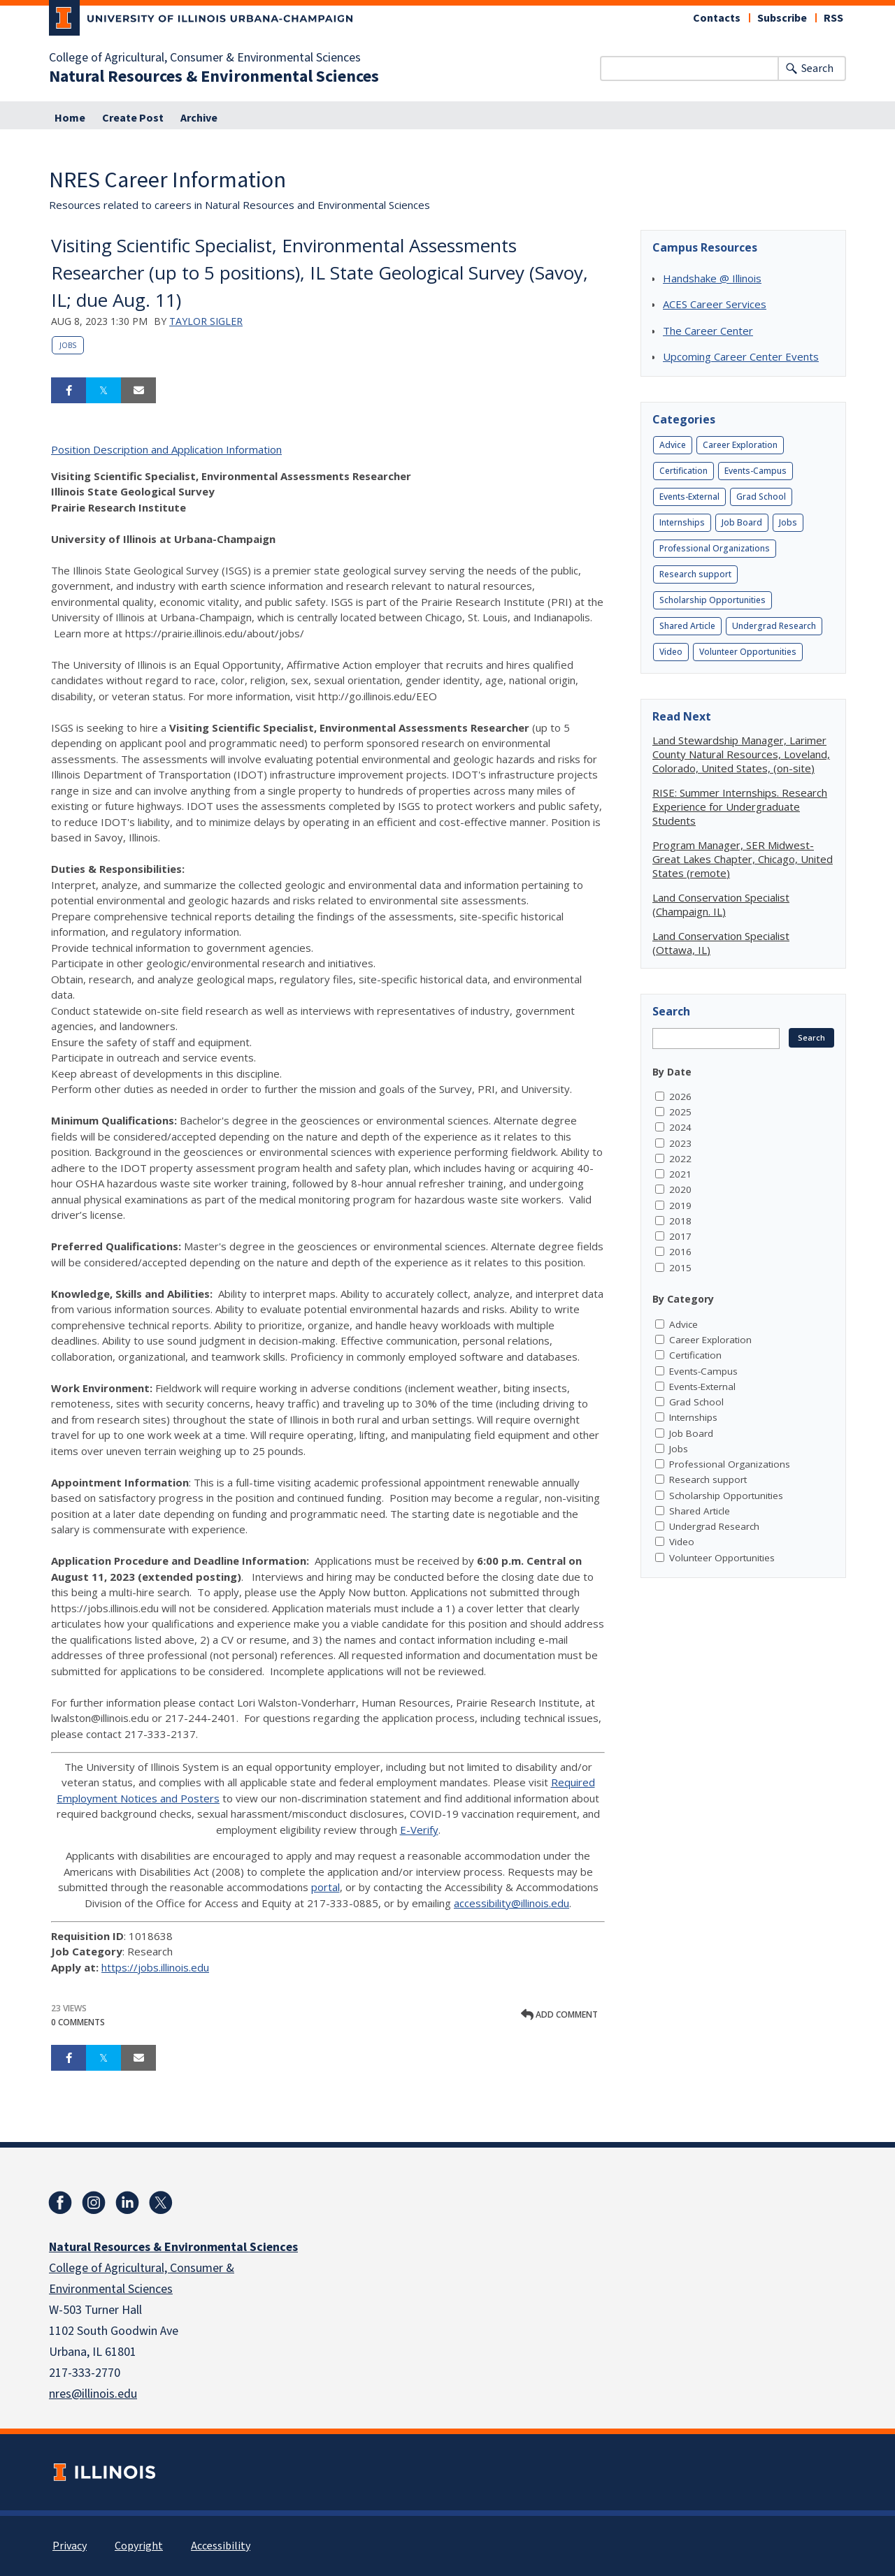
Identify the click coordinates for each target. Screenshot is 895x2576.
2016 (680, 1251)
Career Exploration (740, 445)
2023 (680, 1143)
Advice (672, 445)
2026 (680, 1096)
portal (325, 1887)
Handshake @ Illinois (712, 278)
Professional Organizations (714, 548)
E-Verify (419, 1830)
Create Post (133, 118)
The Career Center (708, 331)
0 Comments (78, 2022)
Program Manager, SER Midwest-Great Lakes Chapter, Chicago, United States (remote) (742, 859)
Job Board (742, 522)
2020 (680, 1189)
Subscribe (782, 18)
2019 (680, 1205)
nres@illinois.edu (93, 2394)
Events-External (689, 496)
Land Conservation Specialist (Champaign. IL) (720, 904)
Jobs (67, 345)
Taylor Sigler (206, 321)
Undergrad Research (774, 626)
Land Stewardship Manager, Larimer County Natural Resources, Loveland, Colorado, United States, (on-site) (741, 754)
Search (817, 68)
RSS (833, 18)
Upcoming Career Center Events (741, 356)
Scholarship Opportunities (712, 600)
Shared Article (687, 626)
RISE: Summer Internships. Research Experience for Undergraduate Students (739, 806)
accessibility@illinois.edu (511, 1903)
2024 (680, 1127)
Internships (682, 522)
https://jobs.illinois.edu (155, 1967)
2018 (680, 1221)
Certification (683, 471)
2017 (680, 1236)
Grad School (761, 496)
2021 (680, 1174)
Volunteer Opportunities (747, 652)
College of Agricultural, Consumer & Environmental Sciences (205, 58)
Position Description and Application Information (166, 449)
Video (670, 652)
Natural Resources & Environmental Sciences (214, 76)
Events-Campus (755, 471)
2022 (680, 1158)
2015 (680, 1267)
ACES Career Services (714, 304)
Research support (695, 574)
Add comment (559, 2014)
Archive (198, 118)
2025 (680, 1112)
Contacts (716, 18)
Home (70, 118)
